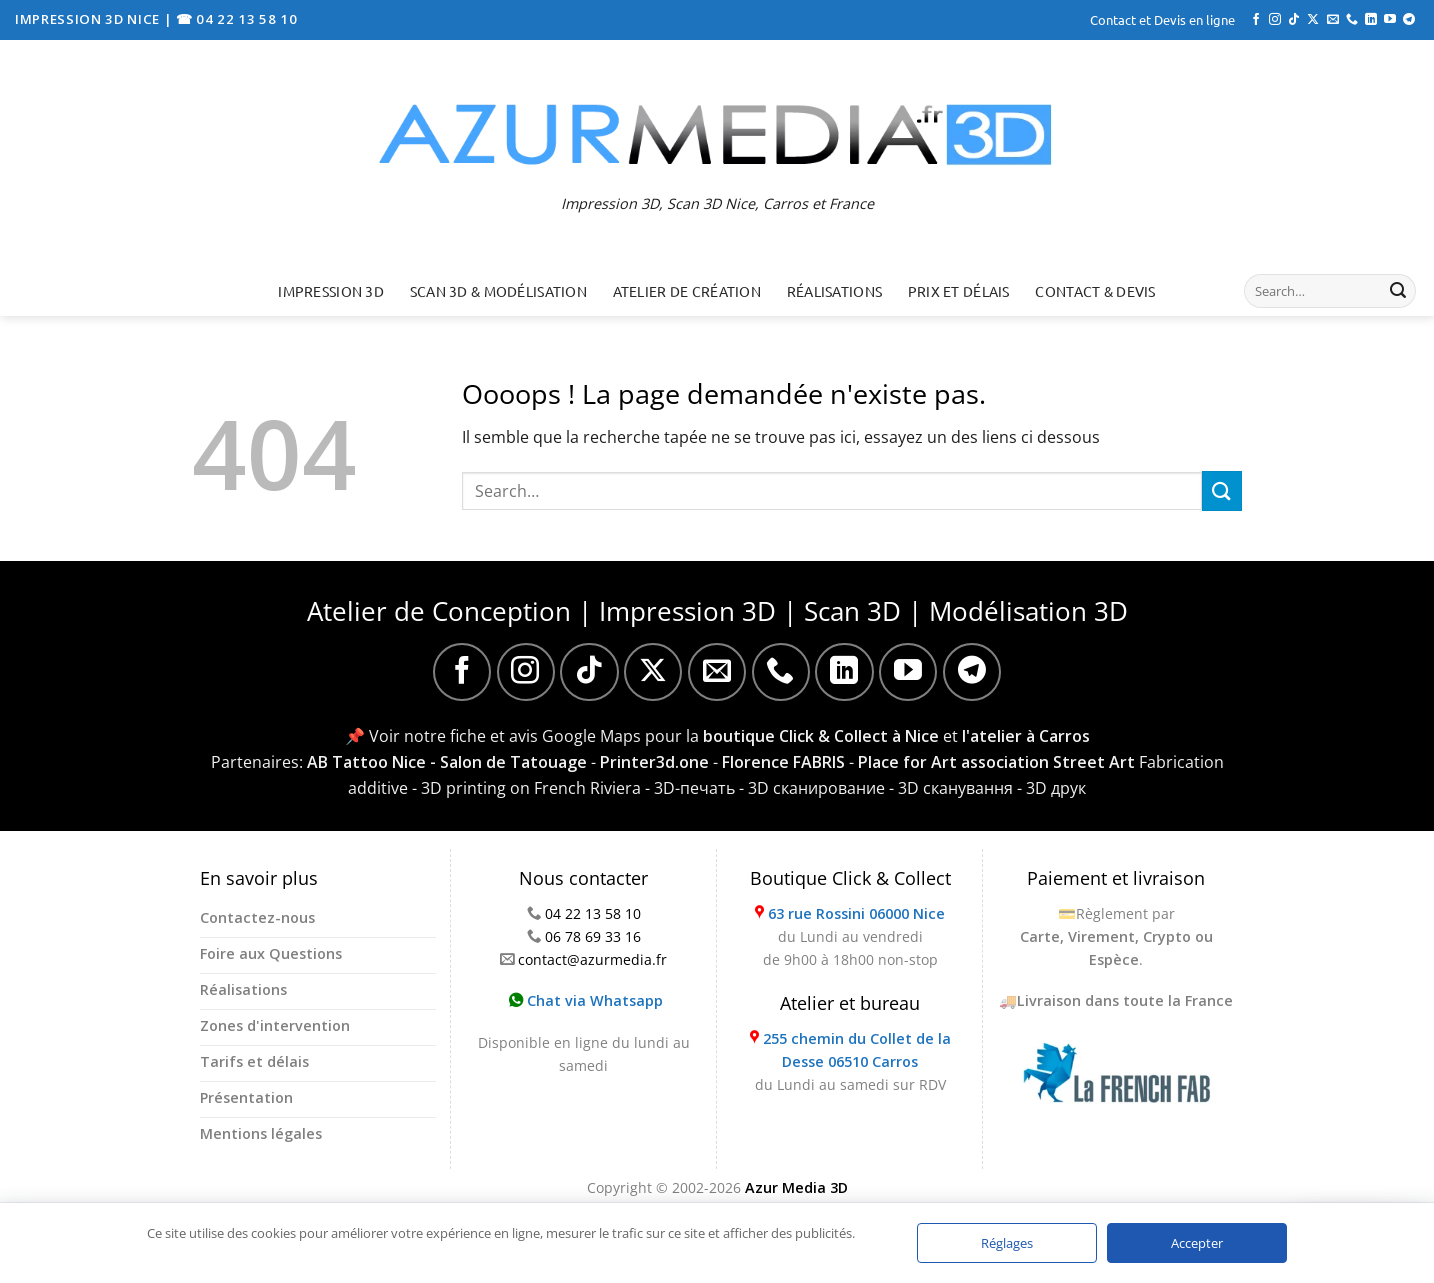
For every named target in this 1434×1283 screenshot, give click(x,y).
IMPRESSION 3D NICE (89, 19)
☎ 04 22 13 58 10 (237, 19)
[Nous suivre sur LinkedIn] (1371, 20)
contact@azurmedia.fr (592, 959)
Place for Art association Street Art (996, 762)
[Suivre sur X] (1313, 20)
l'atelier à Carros (1026, 736)
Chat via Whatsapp (586, 1000)
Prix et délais (959, 291)
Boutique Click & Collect (850, 878)
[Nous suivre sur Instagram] (1275, 20)
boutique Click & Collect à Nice (821, 736)
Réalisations (834, 291)
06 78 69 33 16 (593, 936)
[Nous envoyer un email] (1333, 20)
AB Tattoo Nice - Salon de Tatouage (447, 762)
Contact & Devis (1095, 291)
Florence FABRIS (783, 762)
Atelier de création (687, 291)
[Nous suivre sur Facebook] (1256, 20)
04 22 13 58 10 (593, 913)
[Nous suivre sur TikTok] (1294, 20)
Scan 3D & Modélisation (498, 291)
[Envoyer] (1398, 291)
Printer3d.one (654, 762)
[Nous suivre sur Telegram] (1409, 20)
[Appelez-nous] (1352, 20)
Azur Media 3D (796, 1187)
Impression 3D (331, 291)
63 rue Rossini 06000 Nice (856, 913)
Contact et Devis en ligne (1162, 19)
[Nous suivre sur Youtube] (1390, 20)
